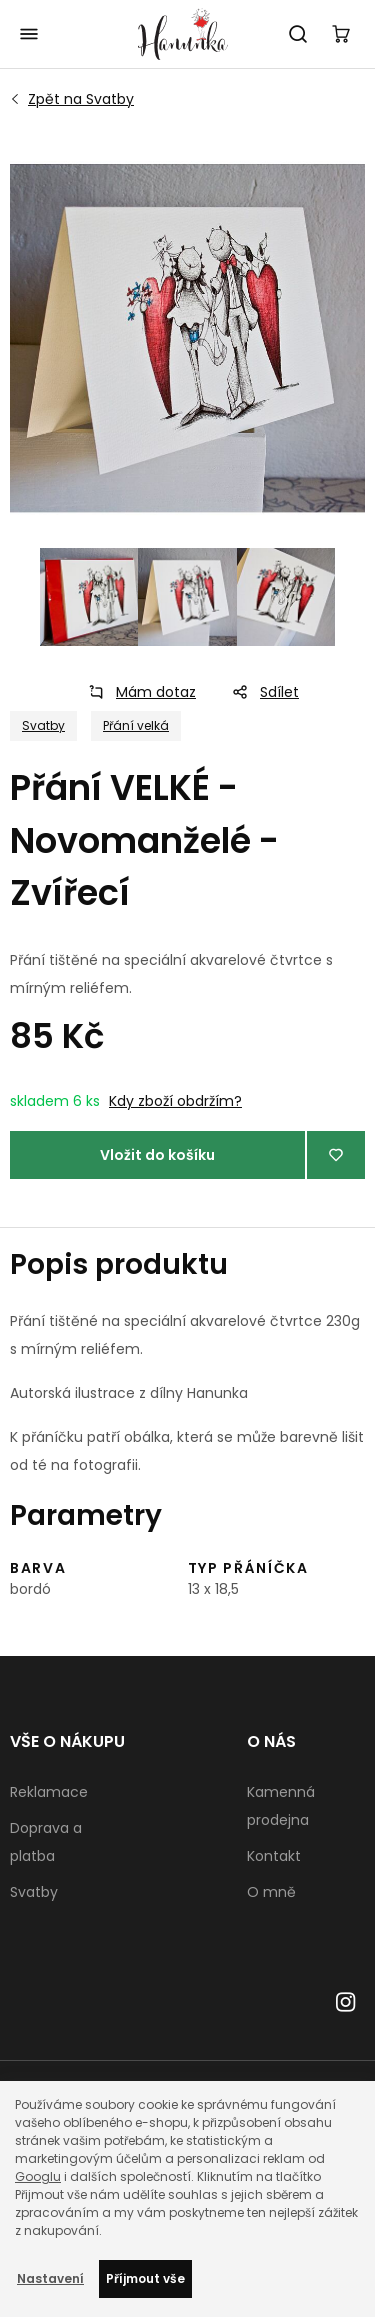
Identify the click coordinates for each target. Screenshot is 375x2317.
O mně (271, 1892)
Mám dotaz (136, 692)
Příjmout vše (145, 2278)
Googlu (38, 2176)
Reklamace (49, 1792)
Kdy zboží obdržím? (175, 1101)
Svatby (81, 99)
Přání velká (136, 725)
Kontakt (274, 1856)
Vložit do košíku (157, 1155)
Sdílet (259, 692)
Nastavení (50, 2278)
